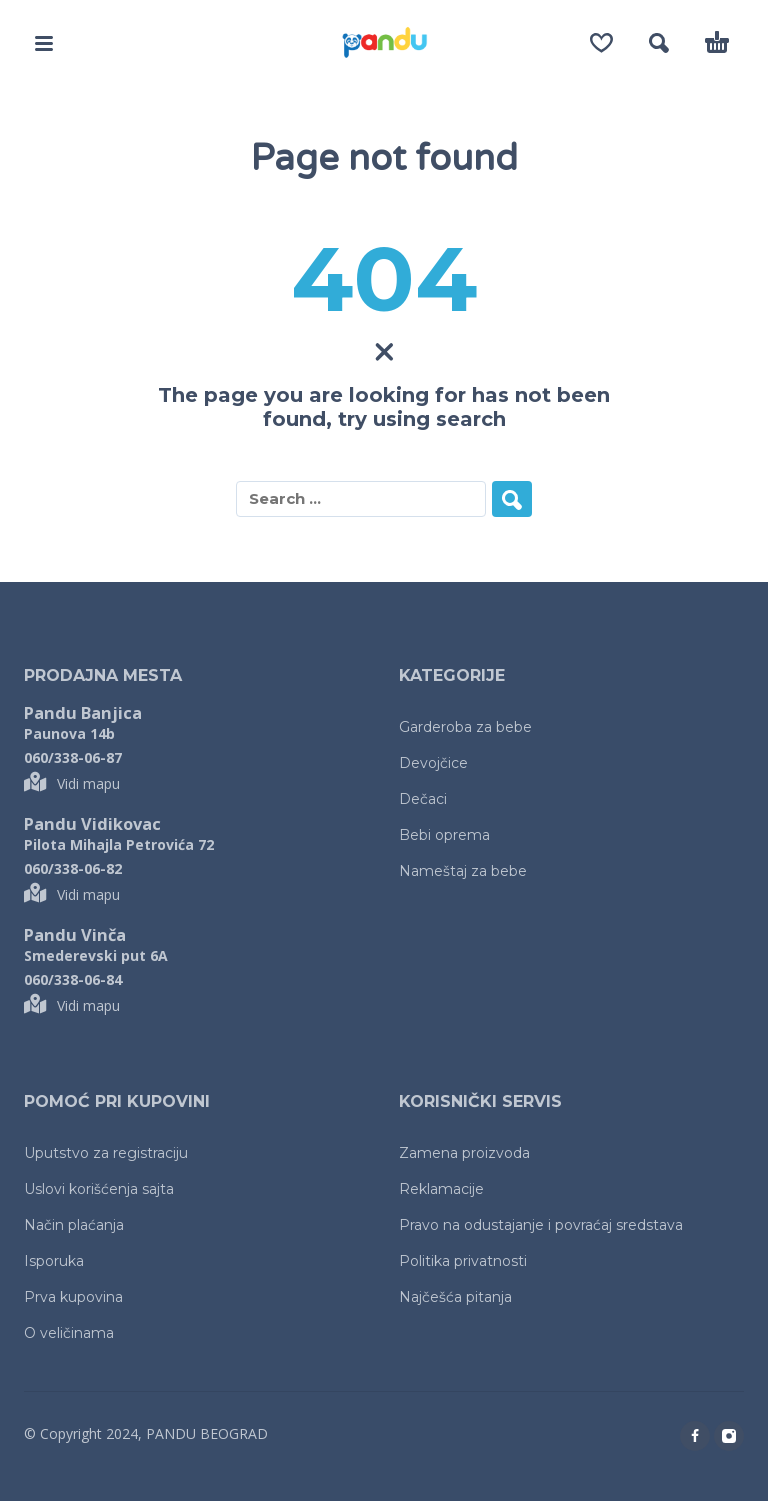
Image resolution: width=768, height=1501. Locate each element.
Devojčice (433, 763)
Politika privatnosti (463, 1261)
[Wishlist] (601, 43)
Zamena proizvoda (464, 1153)
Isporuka (54, 1261)
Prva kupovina (73, 1297)
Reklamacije (441, 1189)
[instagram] (729, 1436)
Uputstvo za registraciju (106, 1153)
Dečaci (423, 799)
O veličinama (69, 1333)
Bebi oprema (444, 835)
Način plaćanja (74, 1225)
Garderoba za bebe (465, 727)
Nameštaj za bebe (463, 871)
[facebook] (695, 1436)
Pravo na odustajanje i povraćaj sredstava (541, 1225)
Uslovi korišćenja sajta (99, 1189)
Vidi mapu (72, 783)
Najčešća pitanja (455, 1297)
